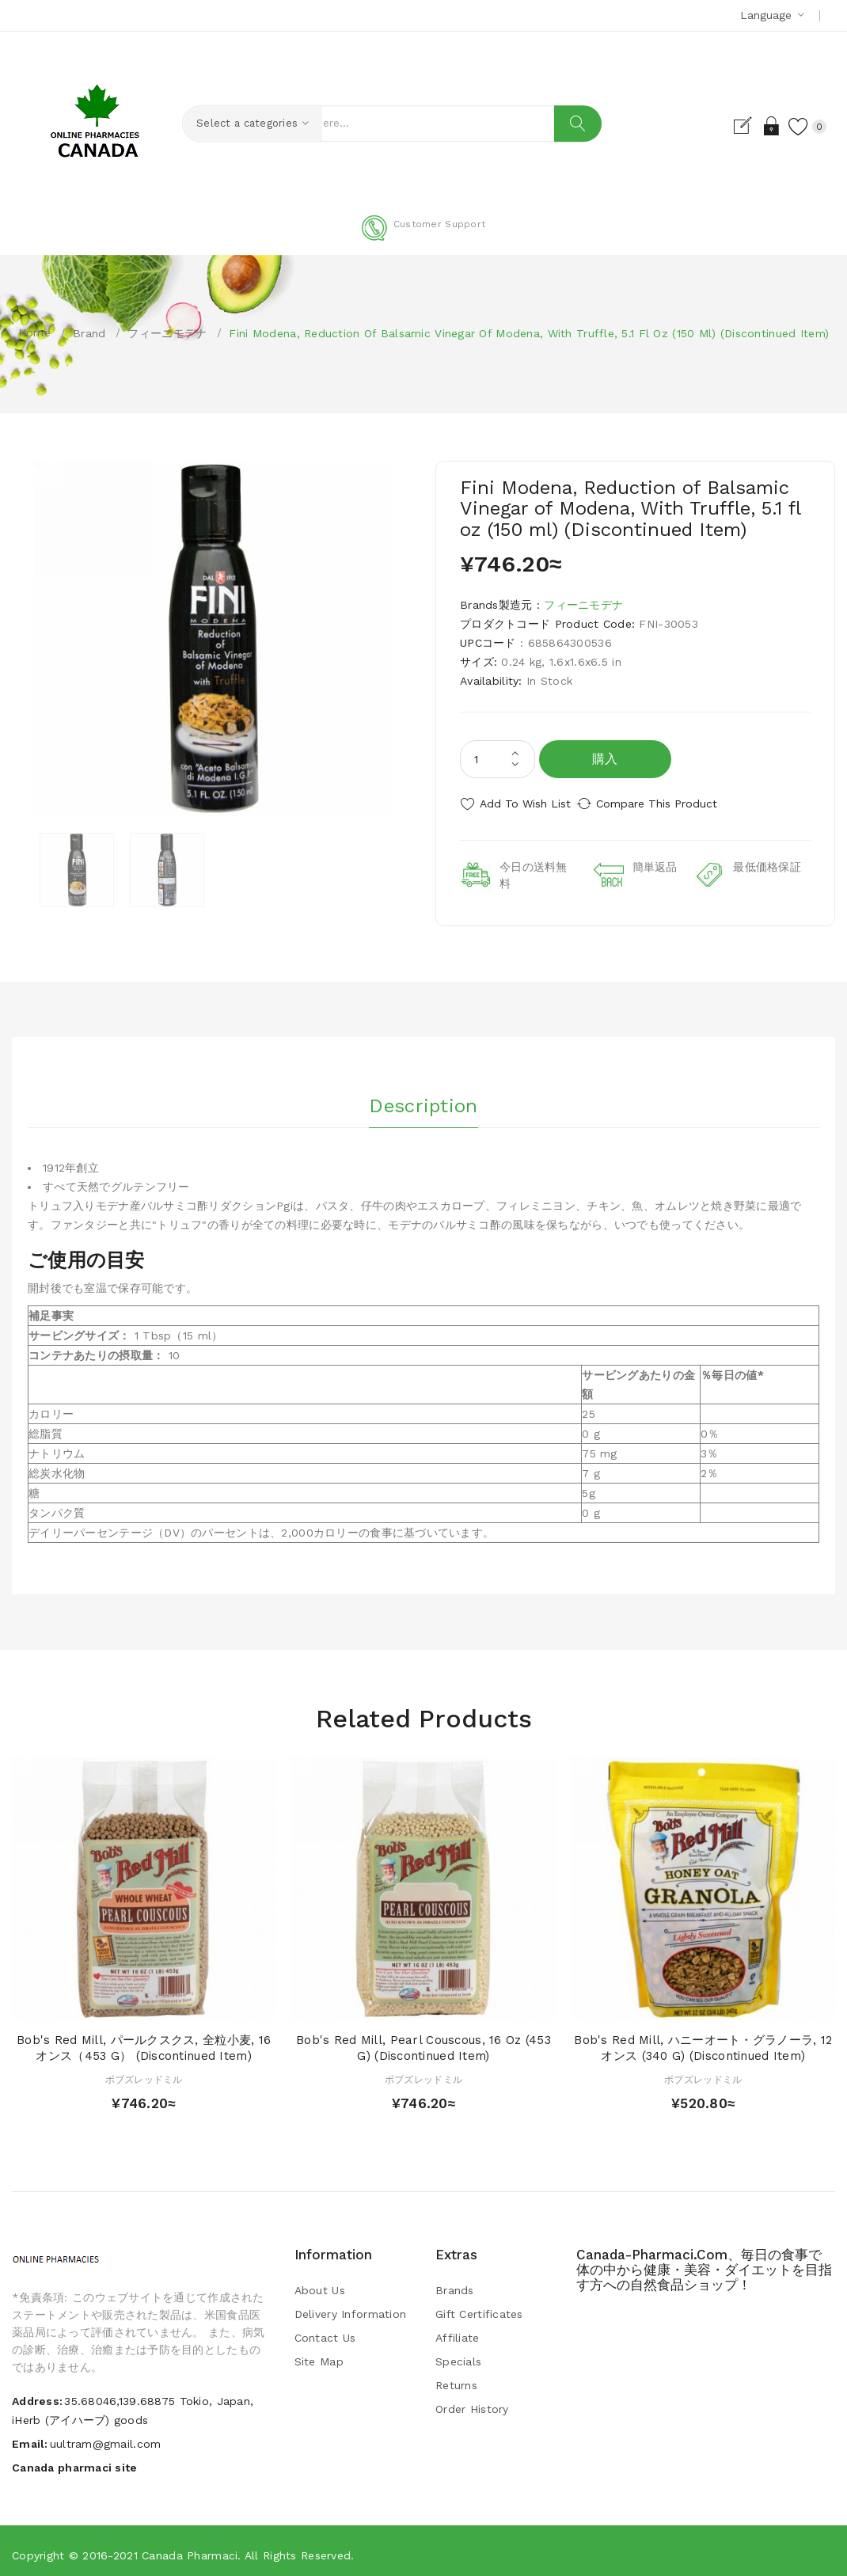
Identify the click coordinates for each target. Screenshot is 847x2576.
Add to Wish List (525, 803)
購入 (605, 758)
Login (754, 126)
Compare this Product (673, 803)
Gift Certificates (479, 2307)
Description (423, 1094)
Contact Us (325, 2330)
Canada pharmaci (189, 2548)
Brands (454, 2283)
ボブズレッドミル (144, 2072)
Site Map (319, 2354)
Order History (472, 2402)
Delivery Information (350, 2307)
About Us (319, 2283)
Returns (456, 2378)
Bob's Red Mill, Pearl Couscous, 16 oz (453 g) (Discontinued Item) (423, 2041)
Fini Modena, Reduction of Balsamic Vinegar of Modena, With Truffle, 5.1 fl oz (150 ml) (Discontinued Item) (529, 333)
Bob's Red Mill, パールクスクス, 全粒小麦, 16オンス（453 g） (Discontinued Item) (144, 2041)
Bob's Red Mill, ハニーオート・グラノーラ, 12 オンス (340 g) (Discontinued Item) (703, 2041)
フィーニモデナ (167, 333)
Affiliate (457, 2330)
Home (34, 332)
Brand (89, 333)
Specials (458, 2354)
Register (727, 126)
